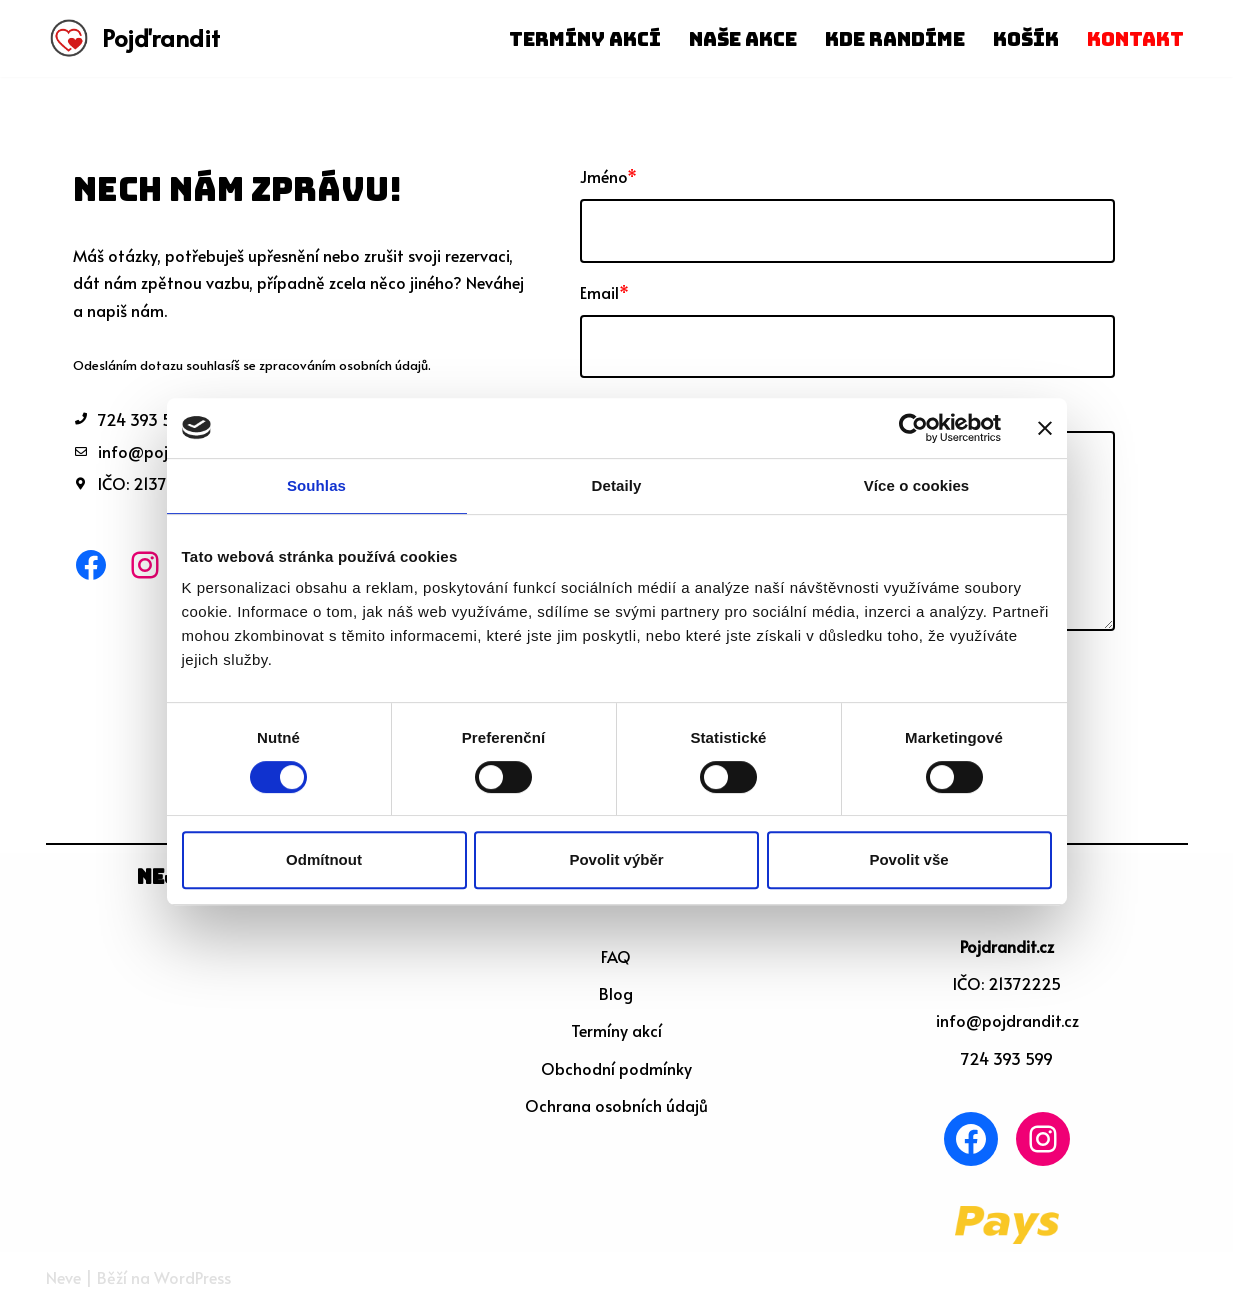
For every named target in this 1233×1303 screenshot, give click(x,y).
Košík (1026, 39)
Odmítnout (324, 859)
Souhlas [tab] (316, 485)
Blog (616, 993)
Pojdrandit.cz (1007, 946)
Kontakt (1135, 39)
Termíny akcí (585, 39)
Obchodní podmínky (616, 1068)
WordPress (192, 1277)
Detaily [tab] (617, 485)
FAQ (616, 956)
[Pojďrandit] (133, 38)
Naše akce (743, 39)
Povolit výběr (616, 859)
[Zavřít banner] (1045, 428)
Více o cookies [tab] (917, 485)
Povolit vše (908, 859)
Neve (63, 1277)
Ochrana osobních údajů (616, 1105)
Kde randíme (895, 39)
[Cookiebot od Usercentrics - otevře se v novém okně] (913, 428)
